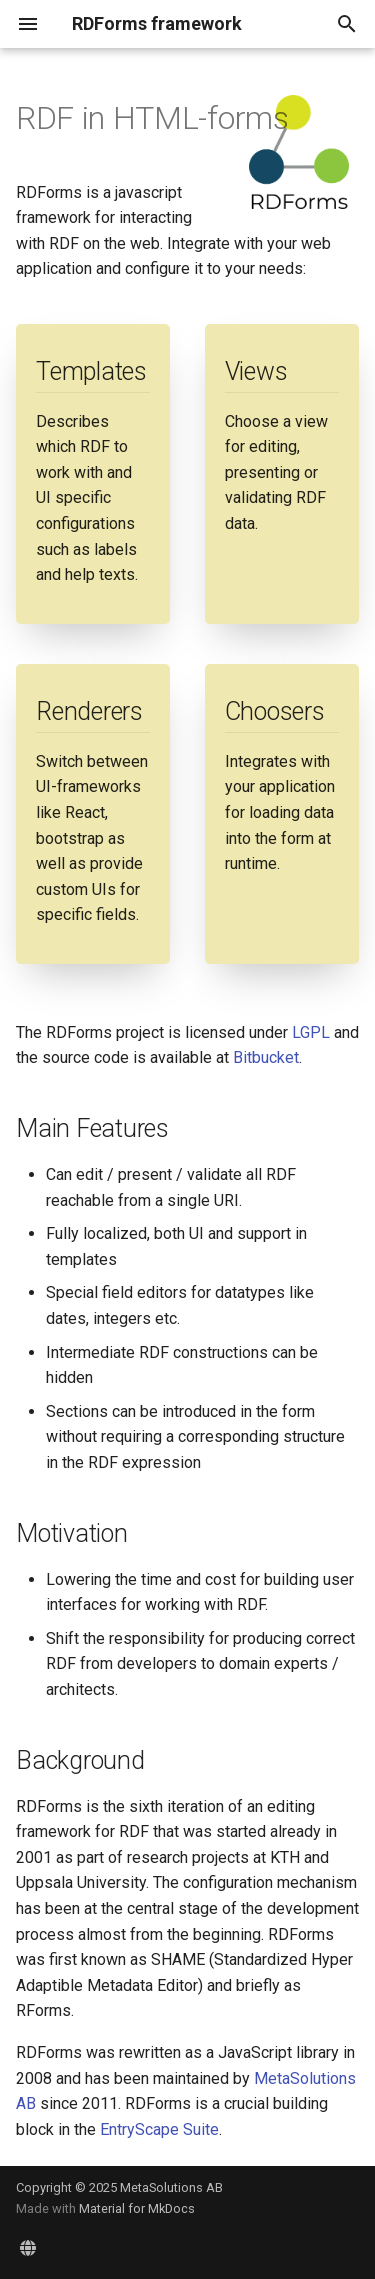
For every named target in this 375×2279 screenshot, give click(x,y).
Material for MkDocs (137, 2208)
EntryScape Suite (159, 2129)
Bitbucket (266, 1057)
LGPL (311, 1032)
